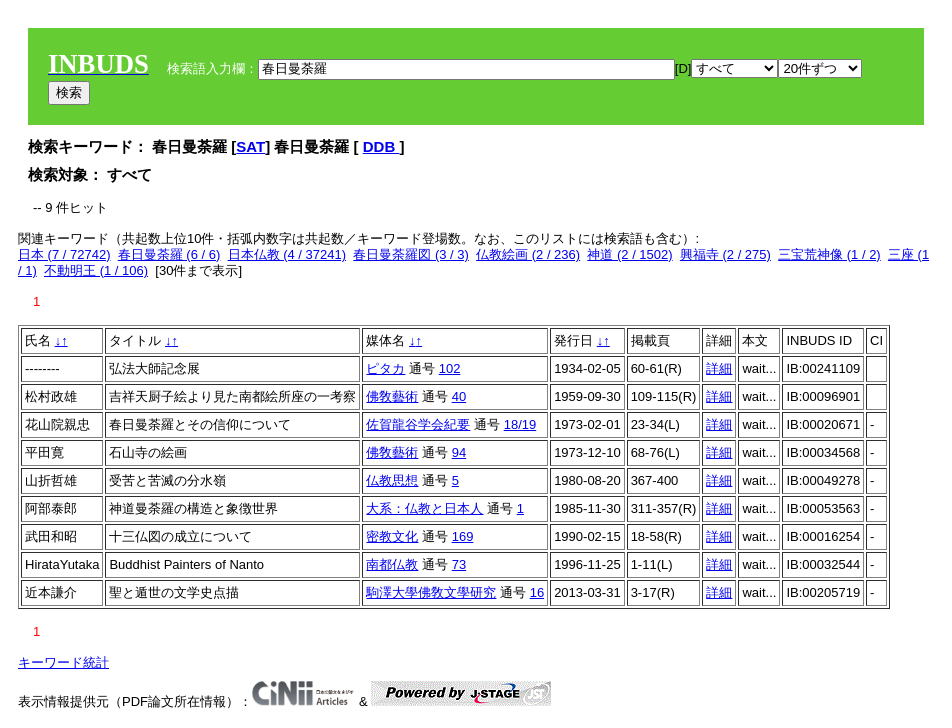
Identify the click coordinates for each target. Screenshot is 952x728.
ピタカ (385, 368)
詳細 (719, 368)
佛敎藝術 (392, 396)
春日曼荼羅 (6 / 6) (169, 254)
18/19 (520, 424)
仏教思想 (392, 480)
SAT (250, 146)
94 (459, 452)
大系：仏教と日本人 (424, 508)
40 (459, 396)
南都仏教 (392, 564)
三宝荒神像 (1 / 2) (829, 254)
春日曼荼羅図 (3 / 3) (411, 254)
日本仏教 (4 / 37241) (287, 254)
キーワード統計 (63, 662)
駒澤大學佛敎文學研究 (431, 592)
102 (450, 368)
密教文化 (392, 536)
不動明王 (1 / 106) (96, 270)
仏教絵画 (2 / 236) (528, 254)
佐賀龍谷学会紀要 (418, 424)
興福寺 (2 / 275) (725, 254)
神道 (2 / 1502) (629, 254)
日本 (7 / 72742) (64, 254)
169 (463, 536)
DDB (381, 146)
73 (459, 564)
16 (537, 592)
